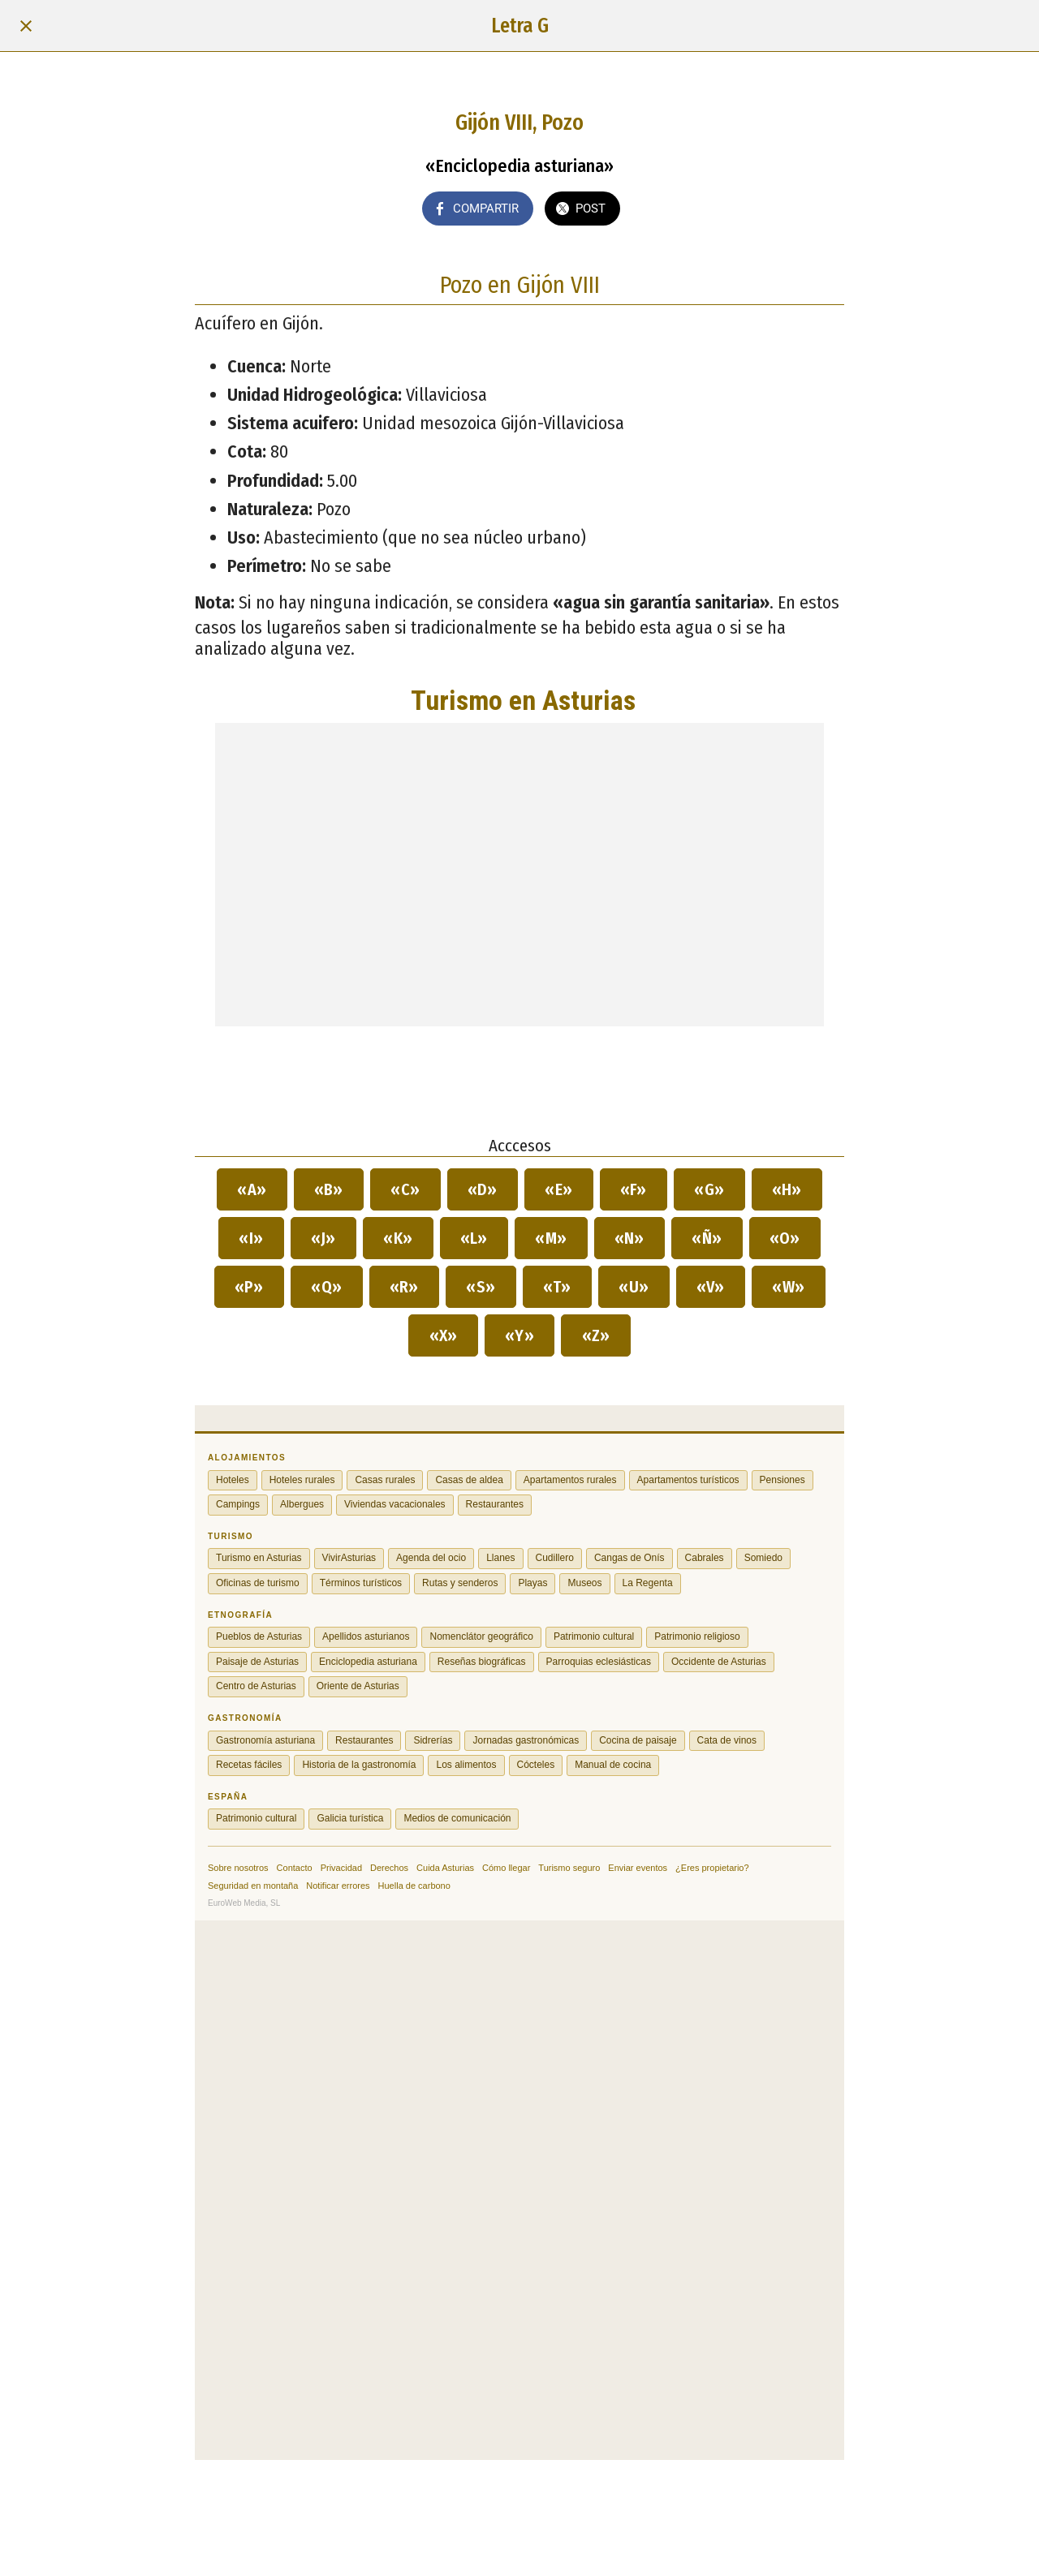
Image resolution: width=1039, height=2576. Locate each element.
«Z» (596, 1335)
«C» (405, 1189)
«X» (443, 1335)
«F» (634, 1189)
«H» (787, 1189)
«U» (634, 1287)
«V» (711, 1287)
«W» (788, 1287)
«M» (551, 1238)
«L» (474, 1238)
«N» (630, 1238)
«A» (252, 1189)
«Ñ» (707, 1238)
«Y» (520, 1335)
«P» (249, 1287)
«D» (483, 1189)
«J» (324, 1238)
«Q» (327, 1287)
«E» (558, 1189)
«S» (481, 1287)
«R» (404, 1287)
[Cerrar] (26, 26)
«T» (558, 1287)
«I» (251, 1238)
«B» (329, 1189)
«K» (398, 1238)
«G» (709, 1189)
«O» (785, 1238)
